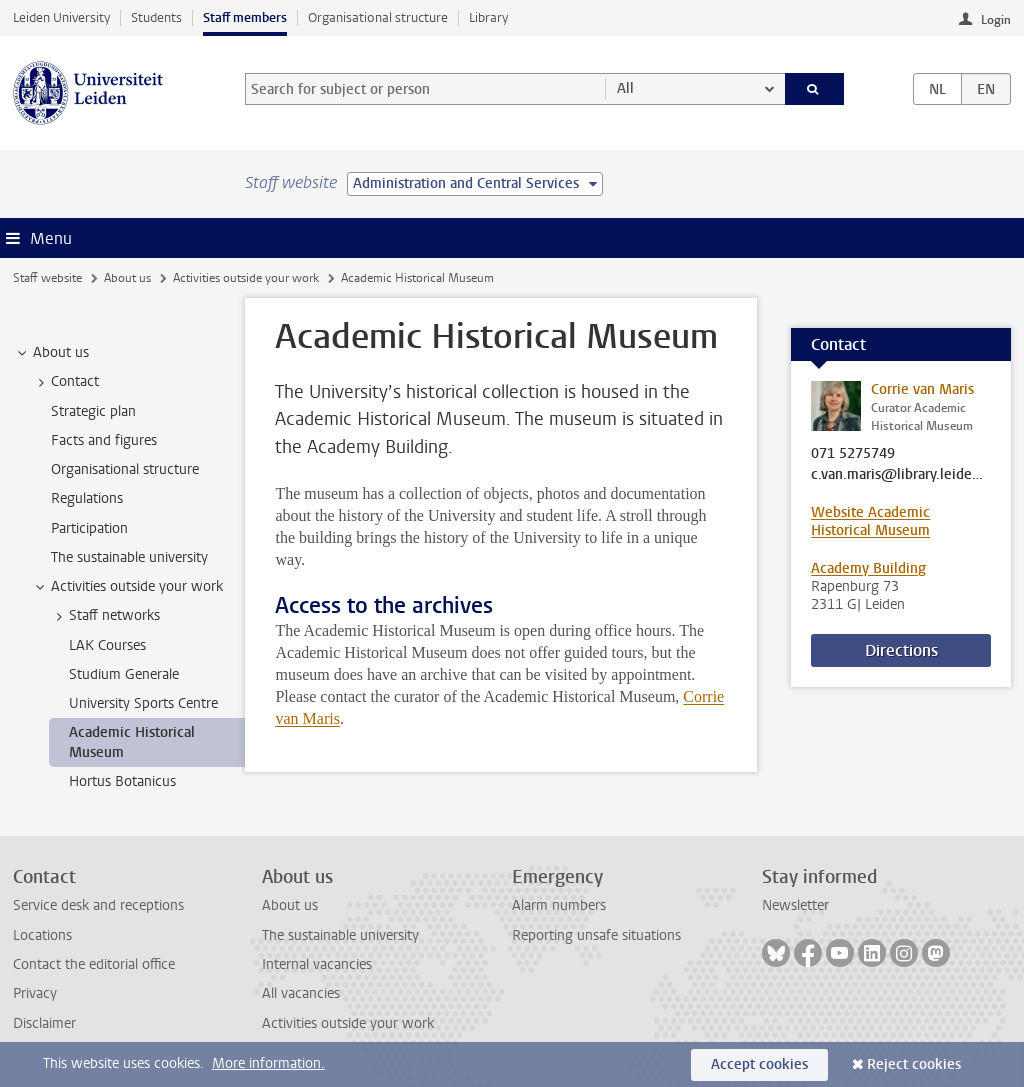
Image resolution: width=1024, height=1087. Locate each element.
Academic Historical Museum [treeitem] (132, 742)
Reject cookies (914, 1064)
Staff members (245, 17)
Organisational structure (378, 17)
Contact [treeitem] (65, 382)
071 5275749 (853, 454)
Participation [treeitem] (89, 528)
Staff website (47, 278)
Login (996, 20)
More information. (268, 1063)
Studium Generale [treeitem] (124, 674)
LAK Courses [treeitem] (107, 645)
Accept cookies (759, 1064)
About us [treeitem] (51, 353)
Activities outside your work (246, 278)
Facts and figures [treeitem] (104, 440)
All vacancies (301, 993)
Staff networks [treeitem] (105, 616)
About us (127, 278)
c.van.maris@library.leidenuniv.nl (901, 475)
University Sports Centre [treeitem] (143, 703)
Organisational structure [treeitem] (125, 469)
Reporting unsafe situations (596, 935)
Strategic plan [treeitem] (93, 411)
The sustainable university (340, 935)
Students (156, 17)
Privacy (35, 993)
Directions (901, 650)
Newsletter (795, 905)
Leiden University (61, 17)
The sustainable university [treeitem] (129, 557)
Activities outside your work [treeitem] (127, 587)
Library (488, 17)
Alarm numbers (559, 905)
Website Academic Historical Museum (870, 521)
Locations (42, 935)
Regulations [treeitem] (87, 498)
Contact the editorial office (94, 964)
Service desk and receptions (98, 905)
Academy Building (868, 568)
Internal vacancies (317, 964)
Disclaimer (44, 1023)
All (625, 88)
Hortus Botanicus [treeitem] (122, 781)
